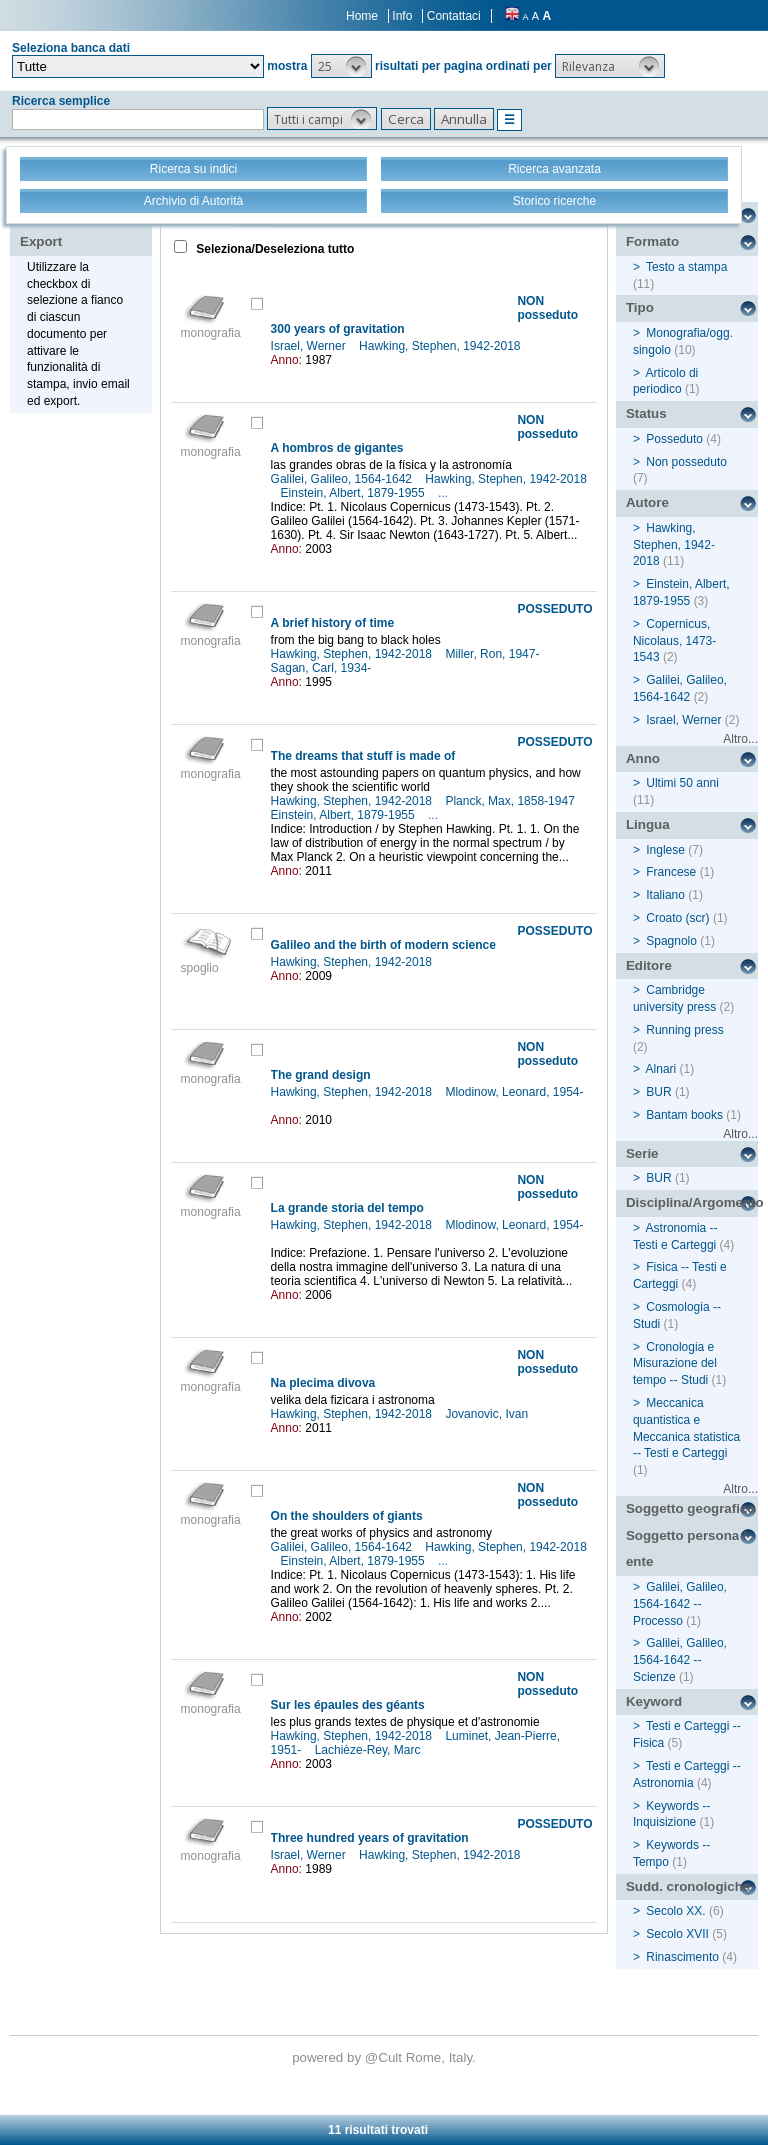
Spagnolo (671, 941)
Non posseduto (686, 462)
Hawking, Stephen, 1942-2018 (441, 346)
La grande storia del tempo (347, 1208)
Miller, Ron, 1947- (493, 654)
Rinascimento (682, 1957)
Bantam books (684, 1115)
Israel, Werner (310, 346)
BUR (658, 1092)
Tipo (640, 307)
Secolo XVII (677, 1934)
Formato (652, 241)
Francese (671, 872)
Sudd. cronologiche (688, 1886)
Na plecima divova (323, 1383)
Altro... (740, 739)
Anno (643, 758)
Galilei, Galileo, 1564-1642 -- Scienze (680, 1660)
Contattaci (454, 16)
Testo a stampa (686, 267)
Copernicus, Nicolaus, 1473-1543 (674, 641)
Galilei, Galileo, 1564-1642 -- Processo (680, 1604)
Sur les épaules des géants (348, 1705)
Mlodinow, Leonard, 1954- (514, 1092)
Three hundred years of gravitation (370, 1838)
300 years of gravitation (338, 329)
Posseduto (674, 439)
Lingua (648, 824)
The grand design (321, 1075)
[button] (341, 66)
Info (402, 16)
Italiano (665, 895)
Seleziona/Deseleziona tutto (273, 249)
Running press (684, 1030)
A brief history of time (333, 623)
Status (646, 413)
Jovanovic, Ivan (488, 1414)
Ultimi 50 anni (682, 783)
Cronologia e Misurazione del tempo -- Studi (675, 1364)
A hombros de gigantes (337, 448)
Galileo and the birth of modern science (383, 945)
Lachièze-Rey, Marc (369, 1750)
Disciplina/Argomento (692, 1202)
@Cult (385, 2057)
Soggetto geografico (691, 1508)
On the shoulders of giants (347, 1516)
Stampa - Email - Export (83, 228)
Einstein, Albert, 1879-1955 (354, 493)
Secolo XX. (675, 1911)
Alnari (661, 1069)
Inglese (665, 850)
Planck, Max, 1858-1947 (511, 801)
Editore (649, 965)
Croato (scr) (677, 918)
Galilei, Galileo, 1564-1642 (343, 479)
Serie (642, 1153)
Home (362, 16)
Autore (647, 502)
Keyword (654, 1701)
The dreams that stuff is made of (363, 756)
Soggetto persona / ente (686, 1549)
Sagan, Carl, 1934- (323, 668)
